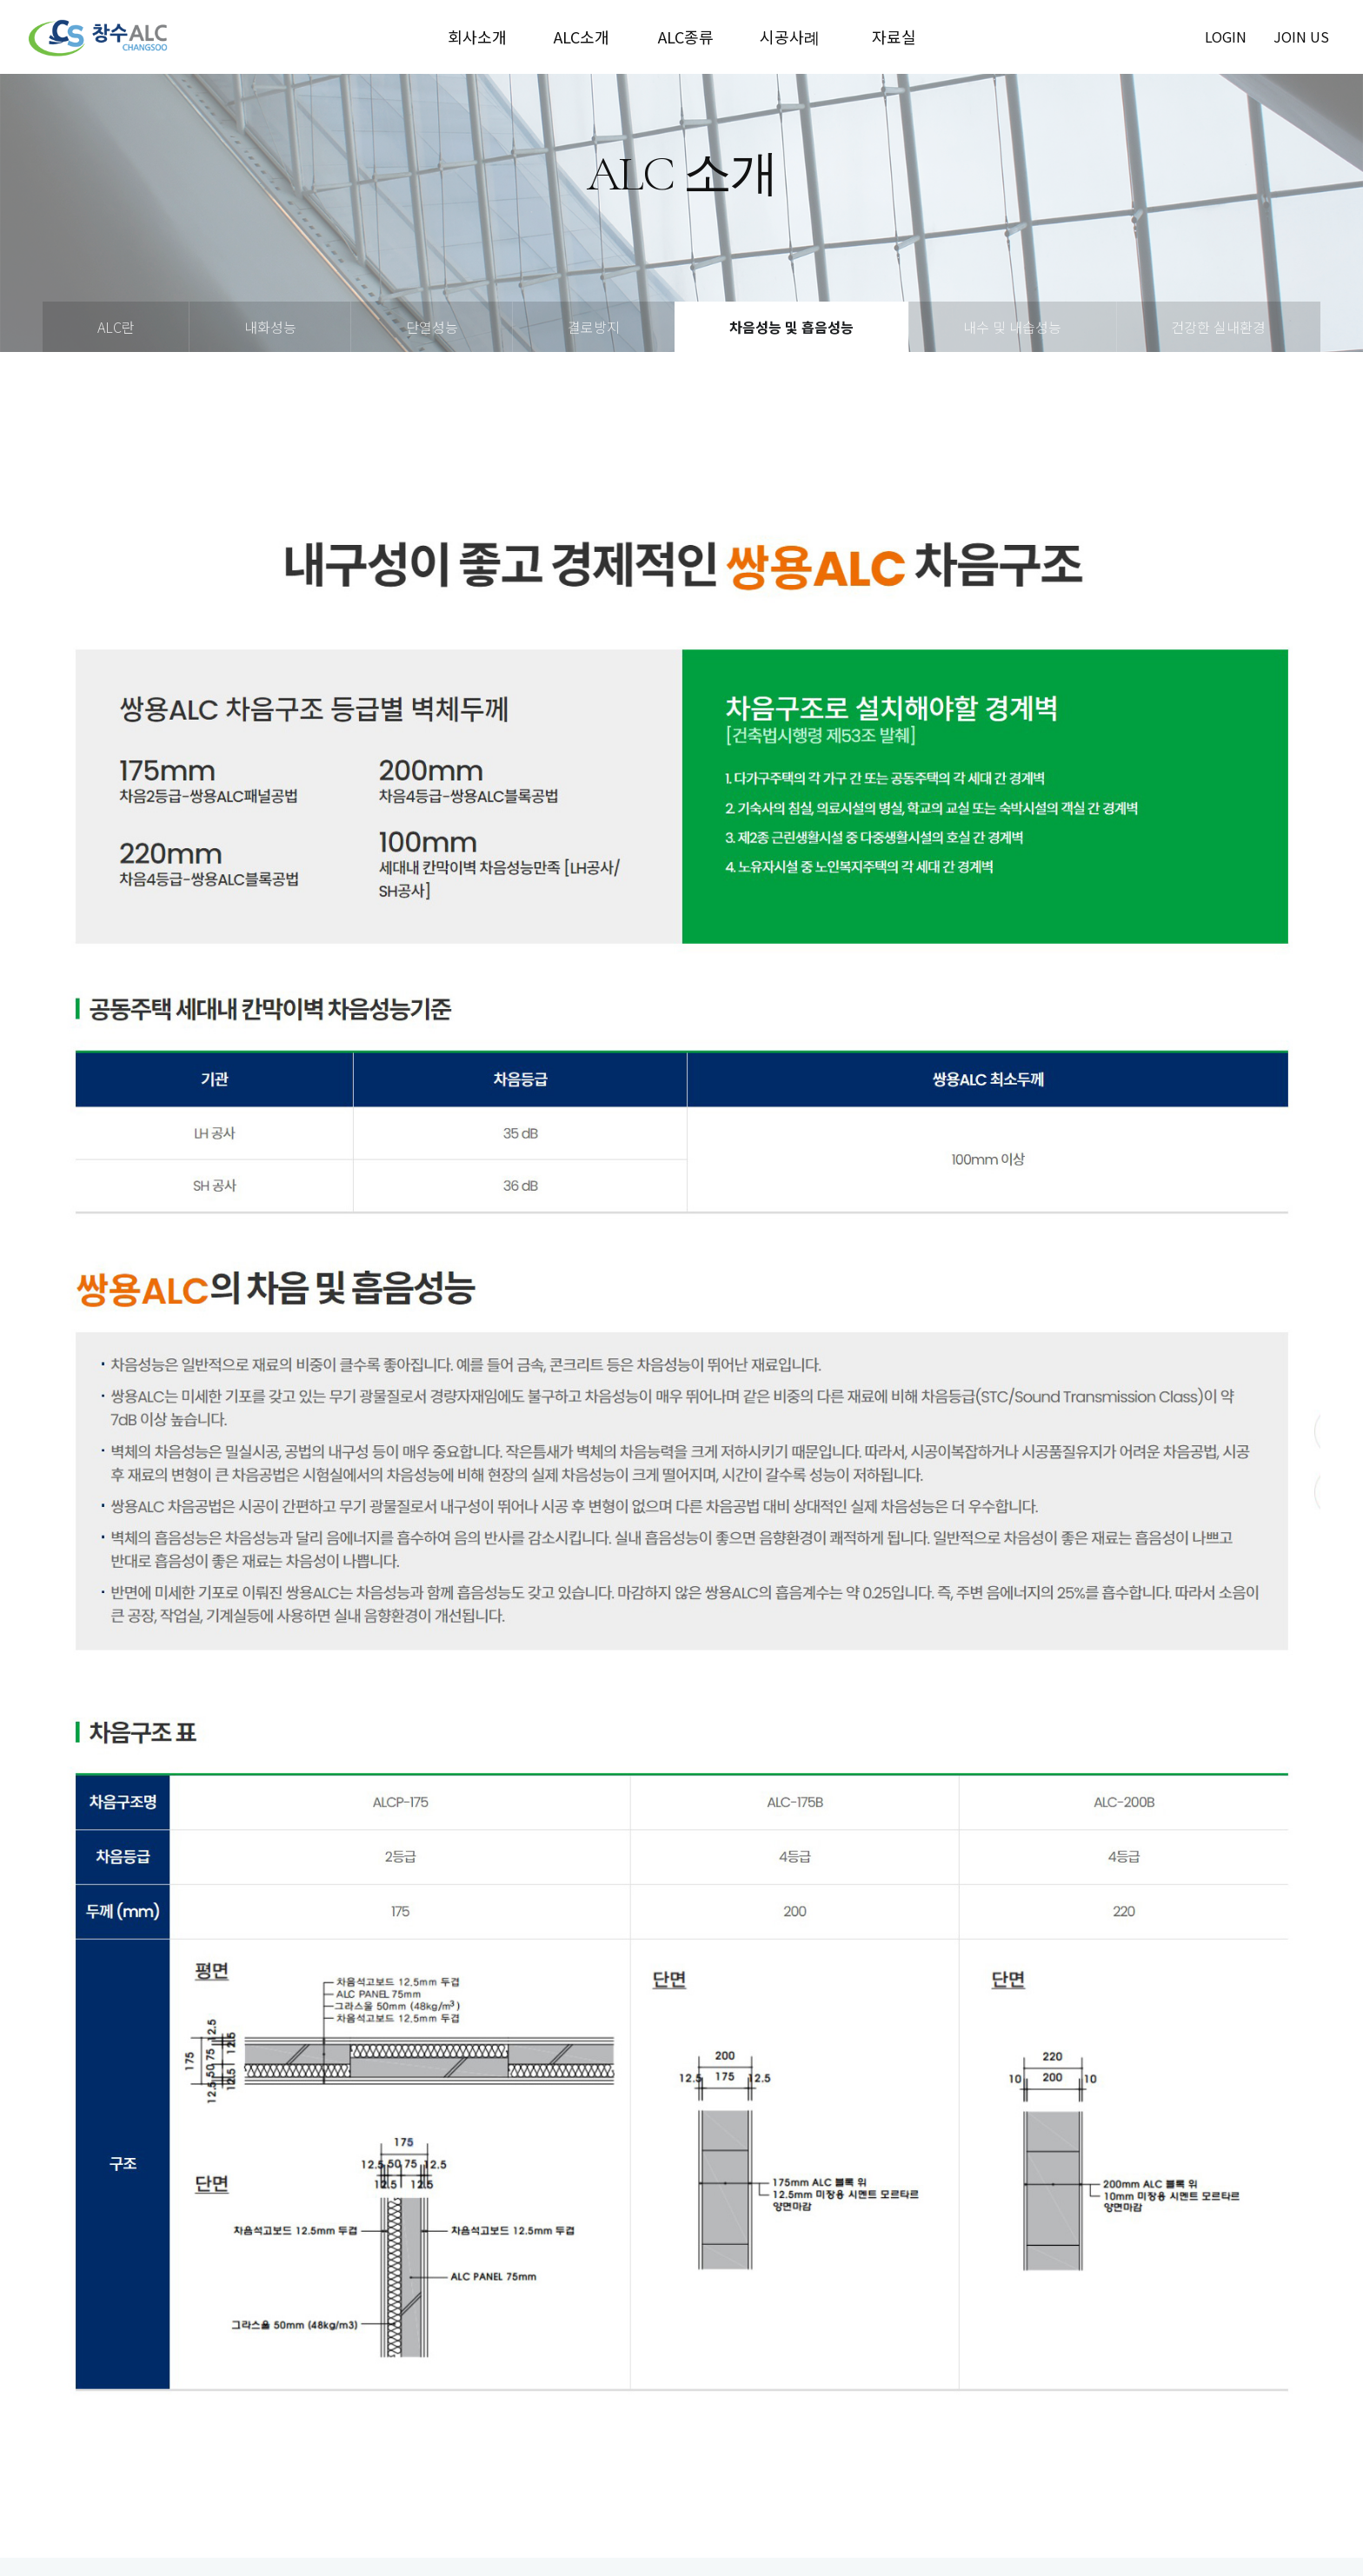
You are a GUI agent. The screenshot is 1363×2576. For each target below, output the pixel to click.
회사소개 (477, 36)
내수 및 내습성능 (1012, 326)
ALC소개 (581, 36)
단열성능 (432, 326)
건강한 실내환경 (1218, 326)
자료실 (894, 36)
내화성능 (270, 326)
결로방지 (594, 326)
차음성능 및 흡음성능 (791, 326)
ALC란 (116, 326)
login (1226, 36)
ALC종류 (686, 36)
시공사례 (790, 36)
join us (1301, 36)
